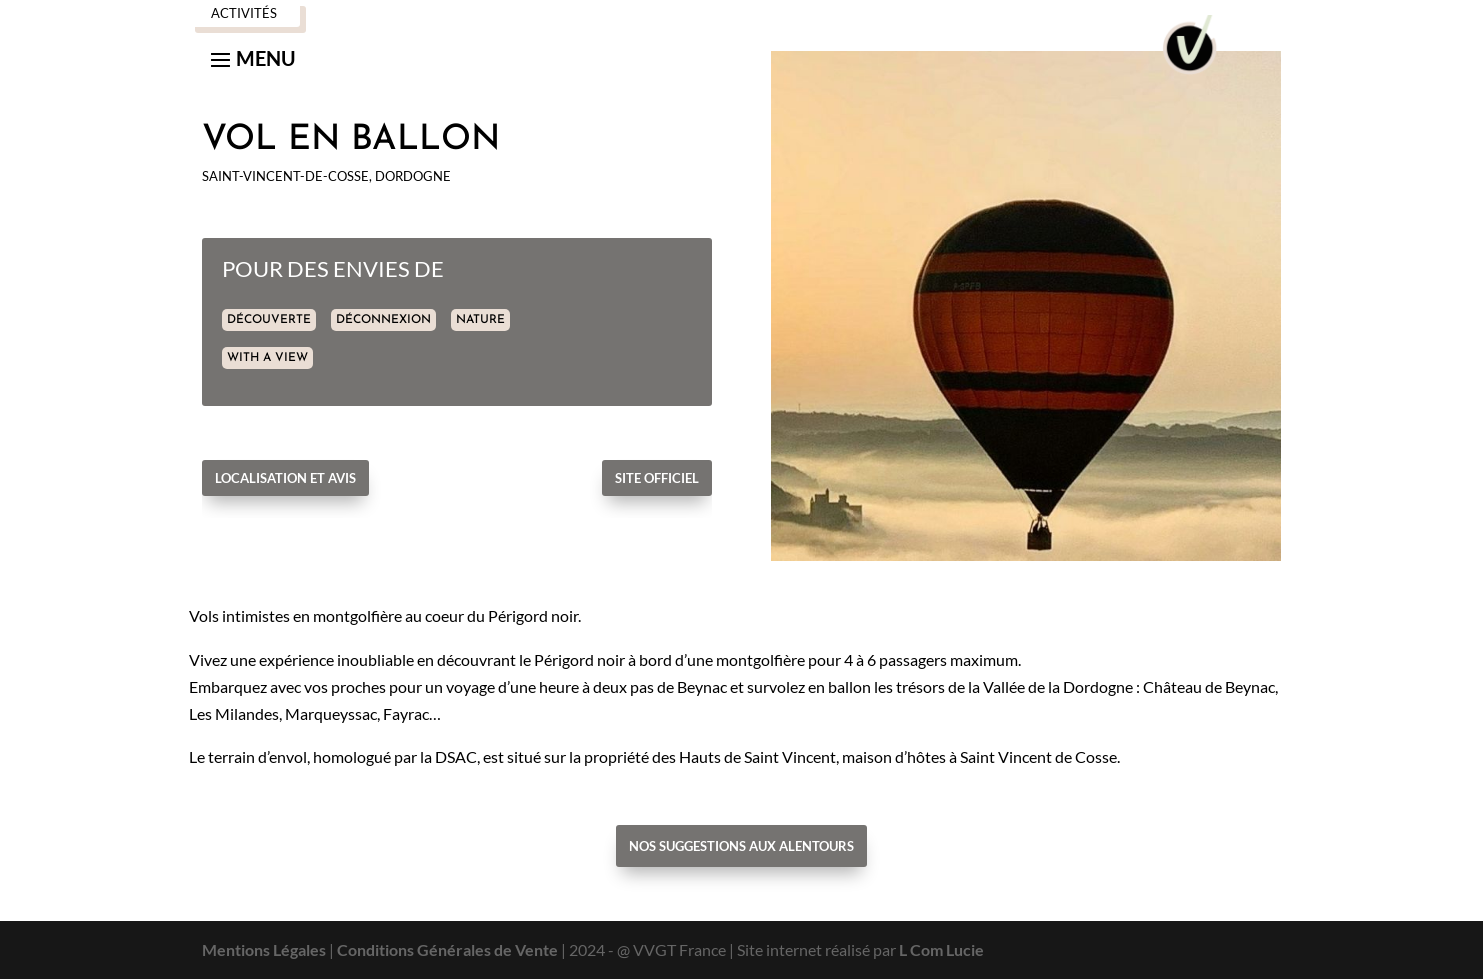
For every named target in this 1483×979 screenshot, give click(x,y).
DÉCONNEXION (383, 320)
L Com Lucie (941, 949)
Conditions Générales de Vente (447, 949)
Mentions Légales (264, 949)
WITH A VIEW (267, 358)
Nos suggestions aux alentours (741, 846)
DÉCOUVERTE (269, 320)
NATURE (480, 320)
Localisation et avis (285, 478)
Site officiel (657, 478)
